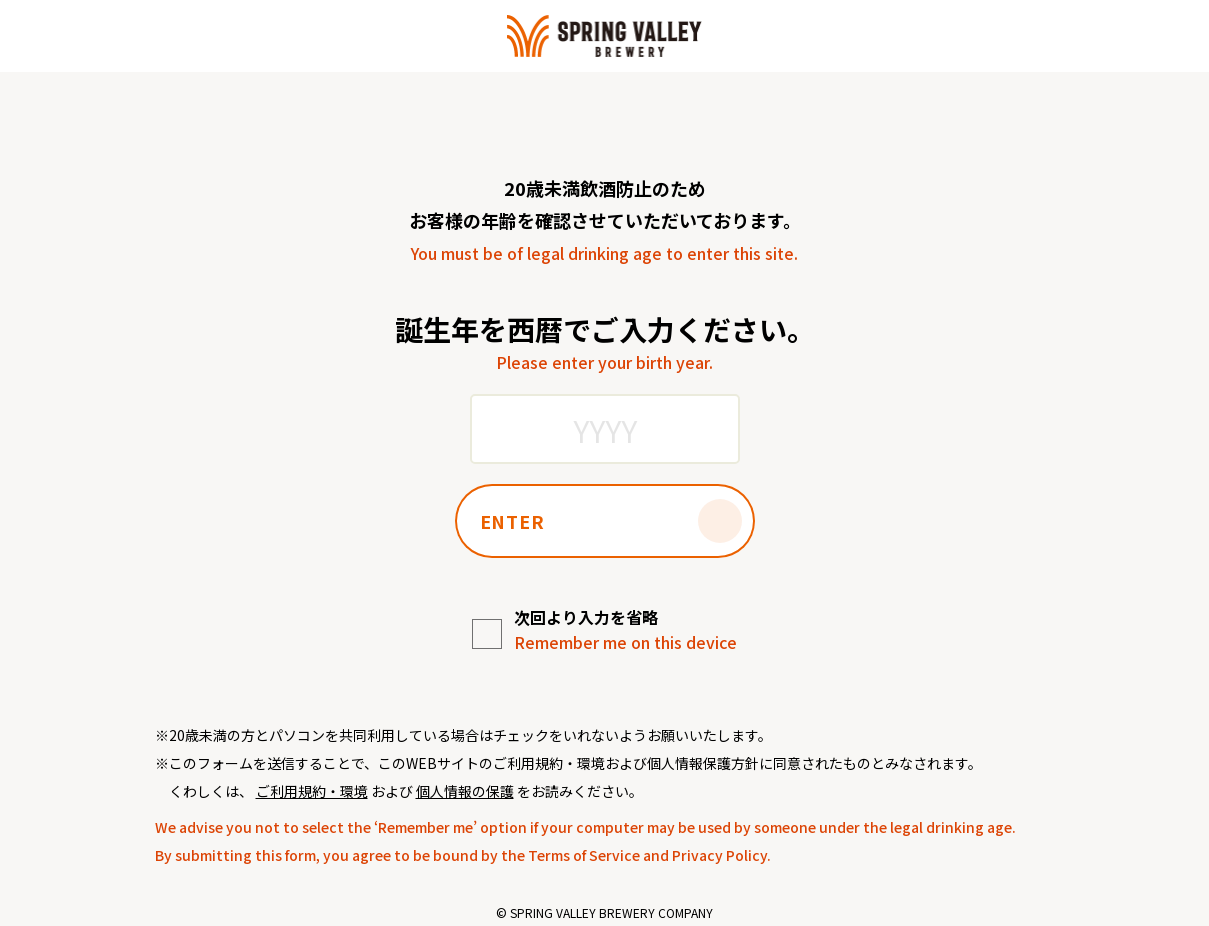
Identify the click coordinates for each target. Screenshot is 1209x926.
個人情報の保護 (465, 791)
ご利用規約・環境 (312, 791)
